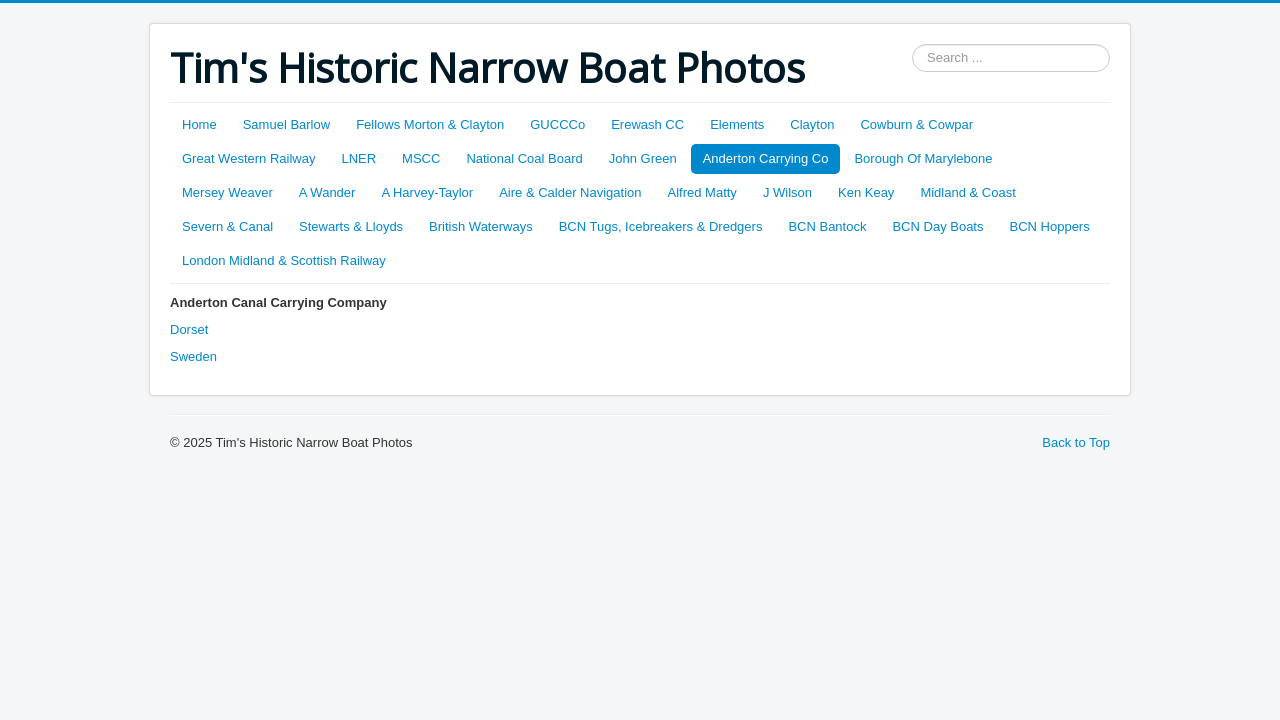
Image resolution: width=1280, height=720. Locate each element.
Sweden (193, 356)
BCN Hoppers (1050, 226)
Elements (737, 124)
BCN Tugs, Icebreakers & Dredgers (661, 226)
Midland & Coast (967, 192)
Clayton (812, 124)
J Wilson (787, 192)
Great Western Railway (248, 158)
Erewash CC (647, 124)
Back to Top (1076, 442)
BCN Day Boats (937, 226)
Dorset (189, 329)
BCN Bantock (827, 226)
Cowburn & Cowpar (916, 124)
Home (199, 124)
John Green (643, 158)
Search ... (912, 44)
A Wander (327, 192)
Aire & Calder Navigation (570, 192)
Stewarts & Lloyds (351, 226)
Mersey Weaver (227, 192)
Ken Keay (866, 192)
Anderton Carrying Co (766, 158)
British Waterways (481, 226)
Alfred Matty (702, 192)
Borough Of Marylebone (923, 158)
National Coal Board (524, 158)
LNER (358, 158)
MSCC (421, 158)
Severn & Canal (227, 226)
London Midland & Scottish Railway (284, 260)
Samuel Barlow (286, 124)
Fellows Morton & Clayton (430, 124)
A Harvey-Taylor (427, 192)
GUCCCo (557, 124)
